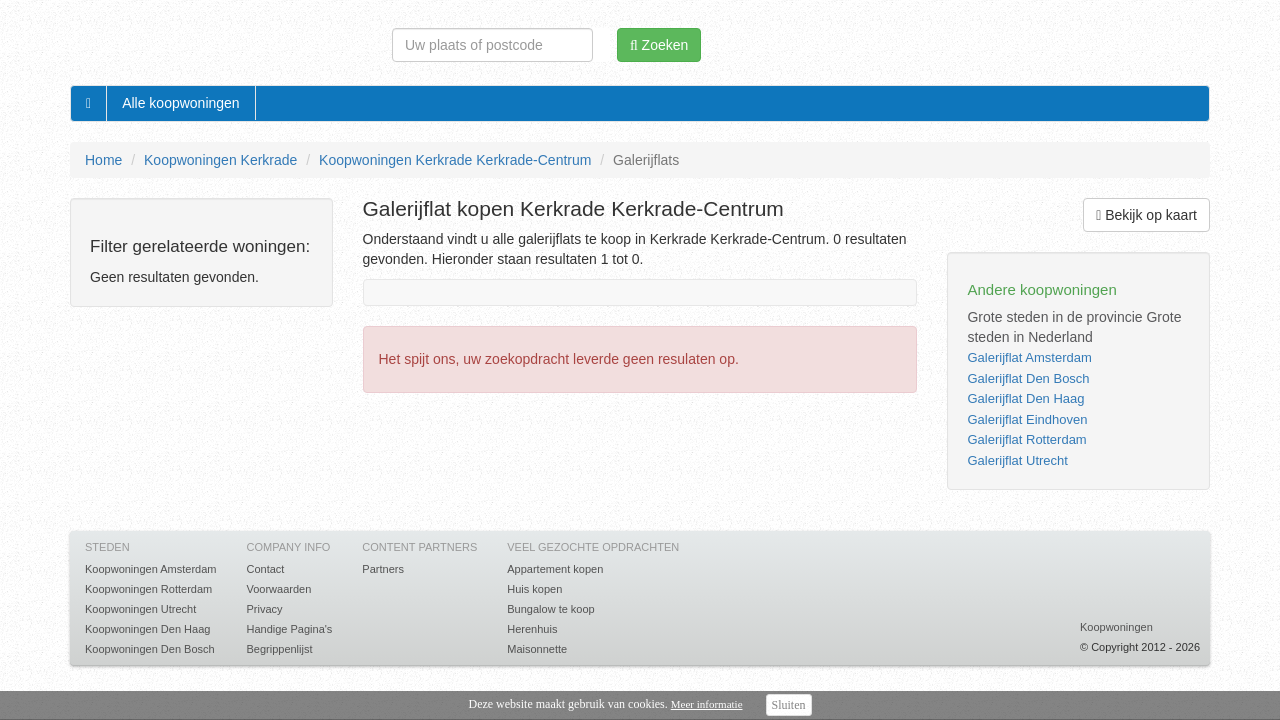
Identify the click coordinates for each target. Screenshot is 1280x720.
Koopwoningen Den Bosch (150, 649)
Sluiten (789, 705)
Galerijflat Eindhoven (1027, 419)
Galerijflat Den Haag (1025, 398)
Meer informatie (707, 704)
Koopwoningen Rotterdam (148, 589)
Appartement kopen (555, 569)
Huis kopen (534, 589)
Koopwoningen (1116, 627)
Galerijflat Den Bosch (1028, 378)
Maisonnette (537, 649)
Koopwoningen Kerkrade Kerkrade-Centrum (455, 160)
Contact (265, 569)
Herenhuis (532, 629)
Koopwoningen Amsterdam (150, 569)
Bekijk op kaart (1146, 215)
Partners (383, 569)
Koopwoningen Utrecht (140, 609)
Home (103, 160)
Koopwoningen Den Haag (147, 629)
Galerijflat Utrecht (1017, 460)
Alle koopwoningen (181, 103)
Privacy (264, 609)
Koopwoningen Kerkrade (220, 160)
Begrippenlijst (279, 649)
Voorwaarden (278, 589)
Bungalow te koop (550, 609)
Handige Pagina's (289, 629)
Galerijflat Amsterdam (1029, 357)
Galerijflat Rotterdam (1026, 439)
